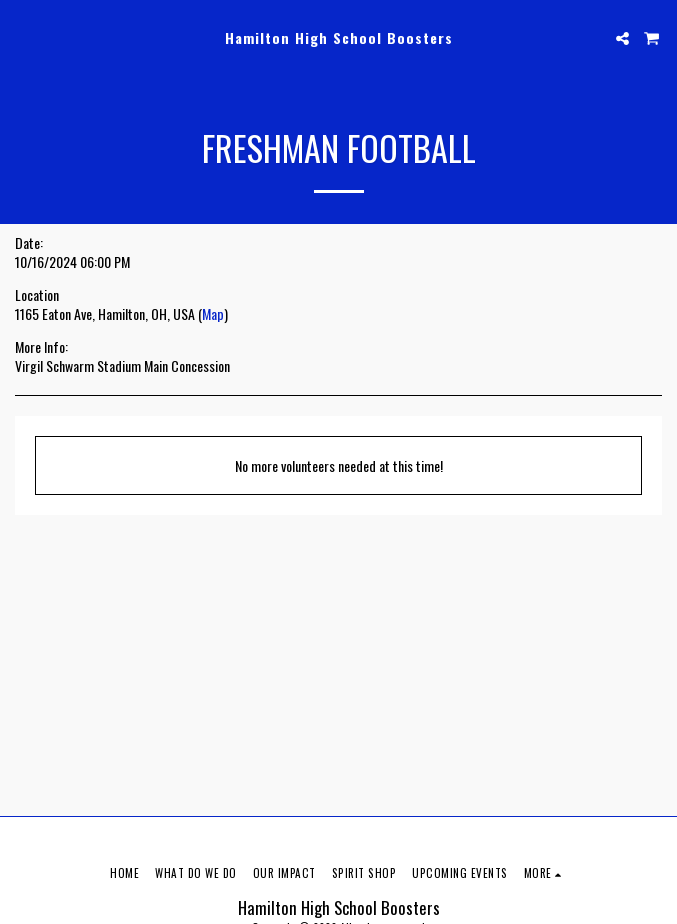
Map (213, 313)
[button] (22, 38)
